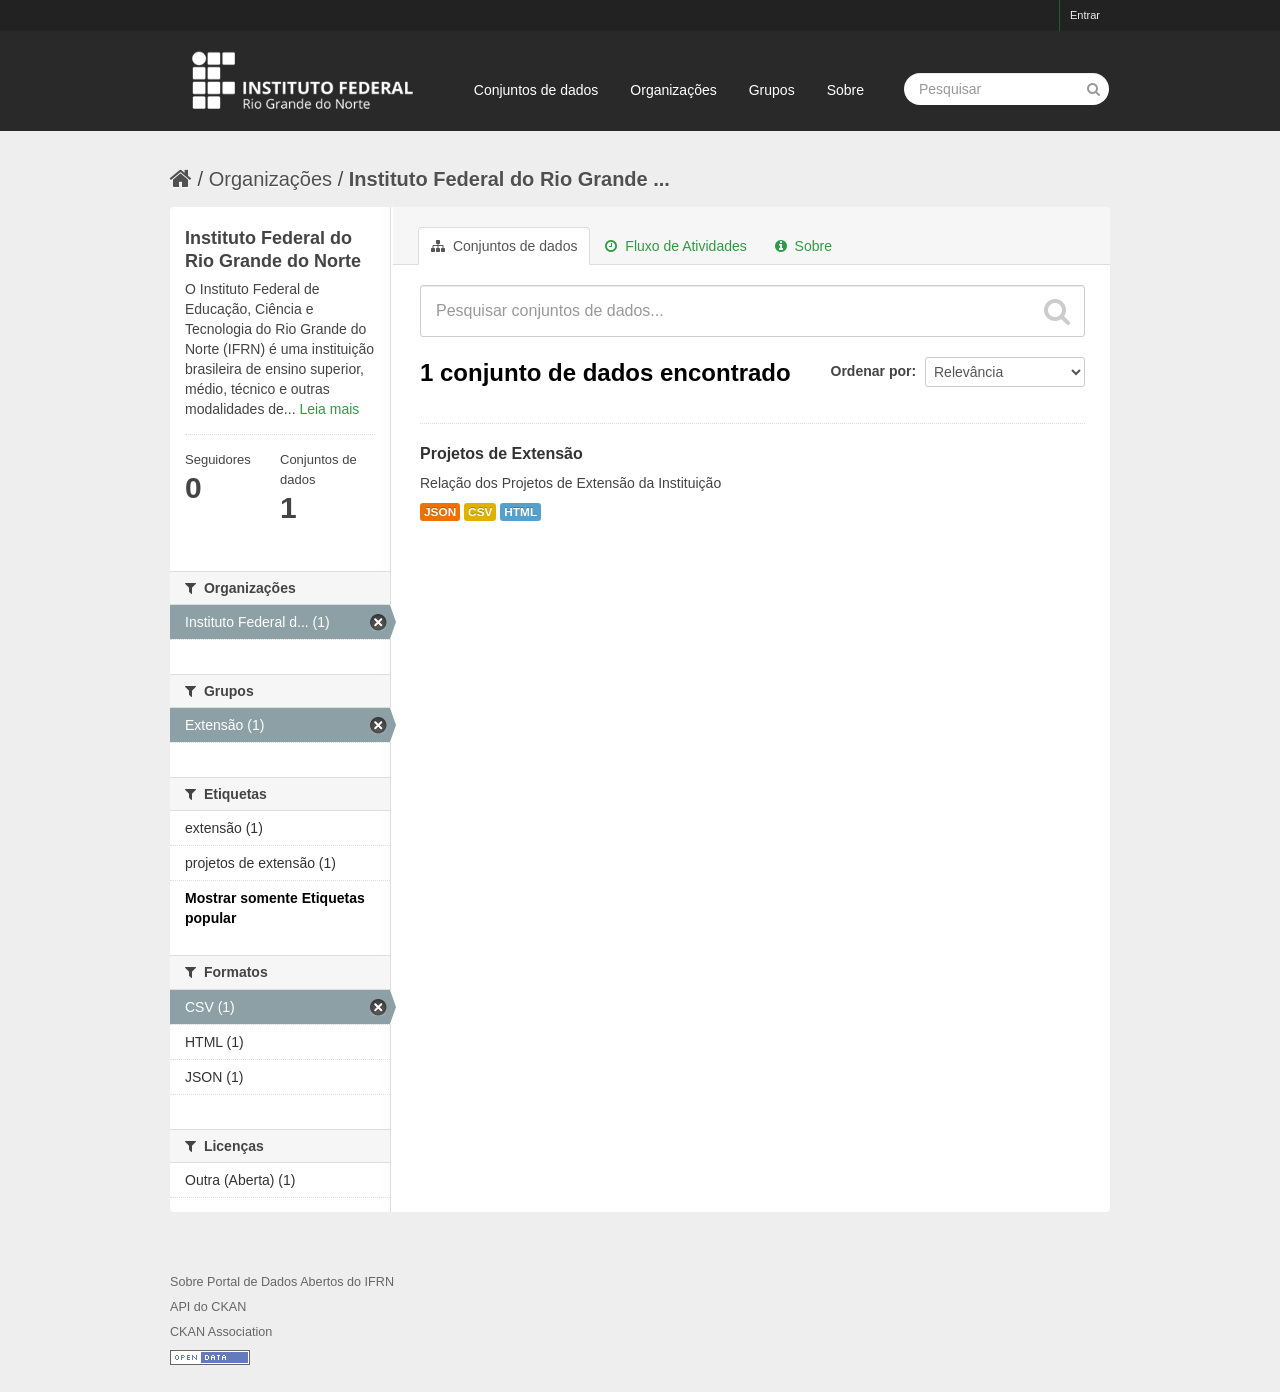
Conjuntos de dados (536, 90)
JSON (440, 512)
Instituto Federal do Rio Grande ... (509, 179)
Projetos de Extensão (501, 453)
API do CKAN (208, 1307)
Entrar (1085, 15)
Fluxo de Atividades (675, 246)
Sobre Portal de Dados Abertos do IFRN (282, 1282)
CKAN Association (221, 1332)
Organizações (673, 90)
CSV (480, 512)
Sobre (845, 90)
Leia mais (329, 409)
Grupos (772, 90)
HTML (520, 512)
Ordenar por (871, 371)
